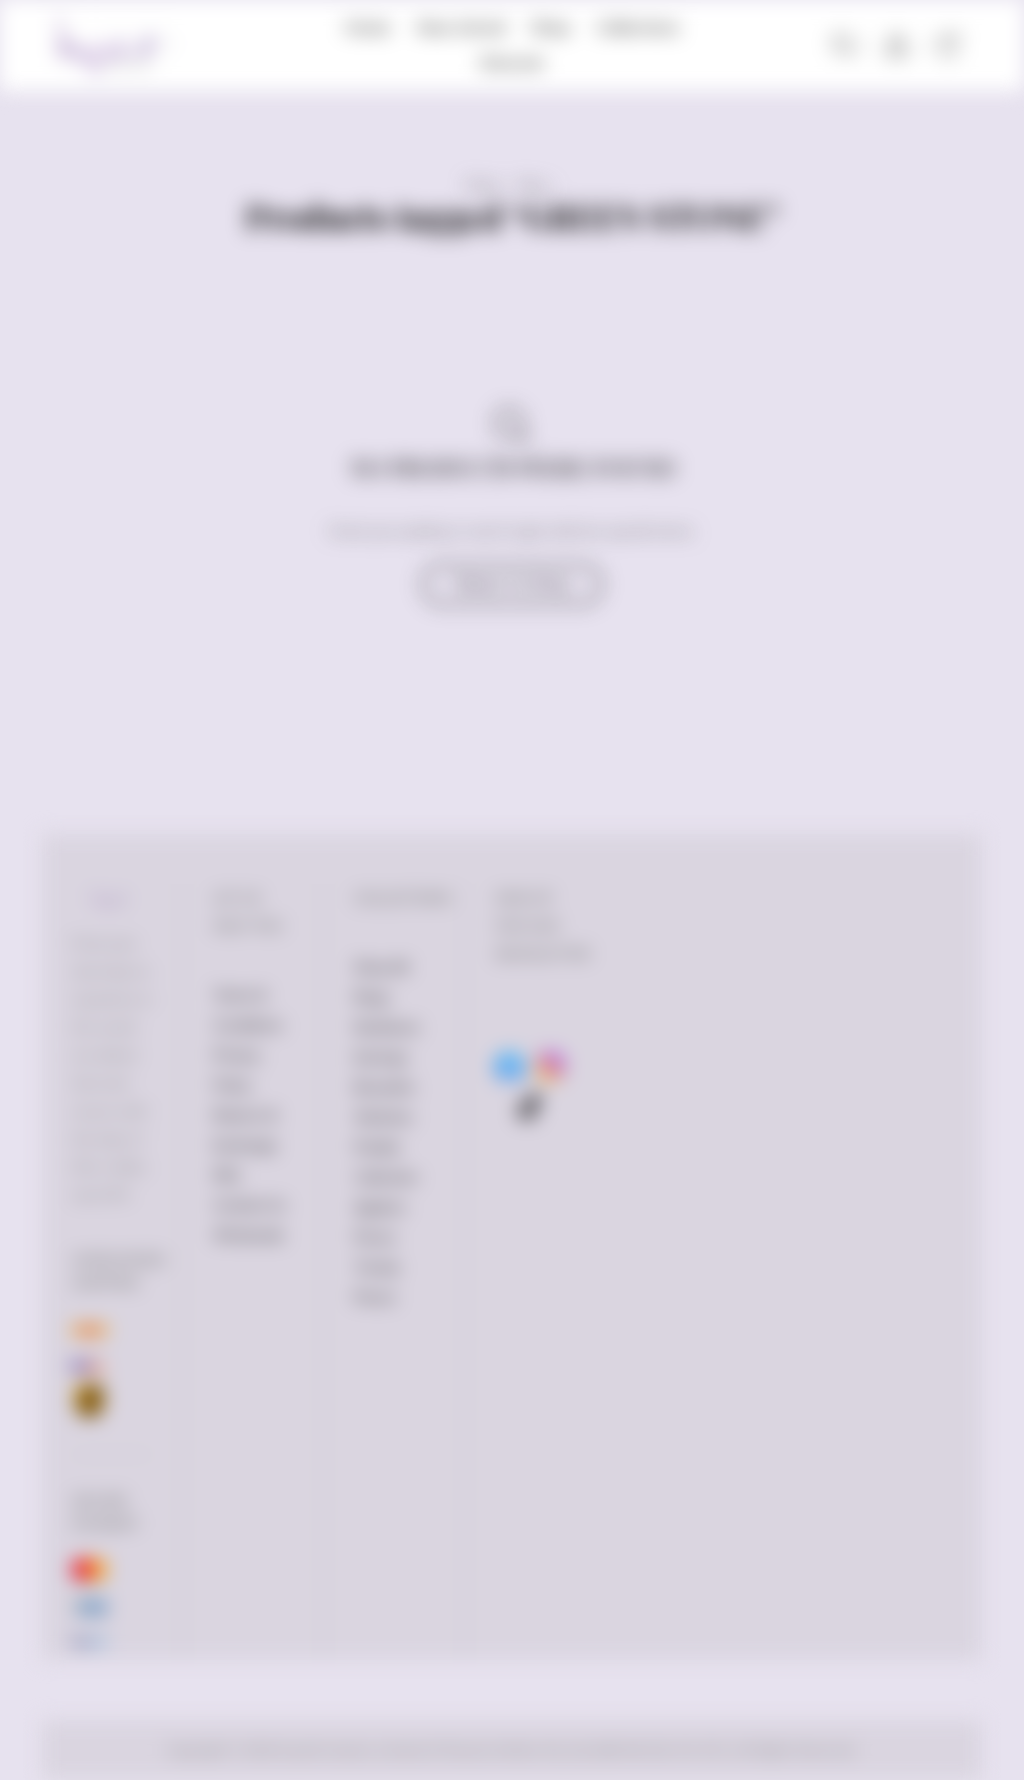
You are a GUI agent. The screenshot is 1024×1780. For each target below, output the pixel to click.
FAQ (226, 1175)
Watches (383, 1117)
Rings (372, 997)
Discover (512, 62)
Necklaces (387, 1027)
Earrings (381, 1057)
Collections (638, 27)
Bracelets (384, 1087)
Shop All (381, 967)
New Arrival (461, 27)
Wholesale (248, 1235)
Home (367, 27)
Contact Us (249, 1205)
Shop (550, 27)
